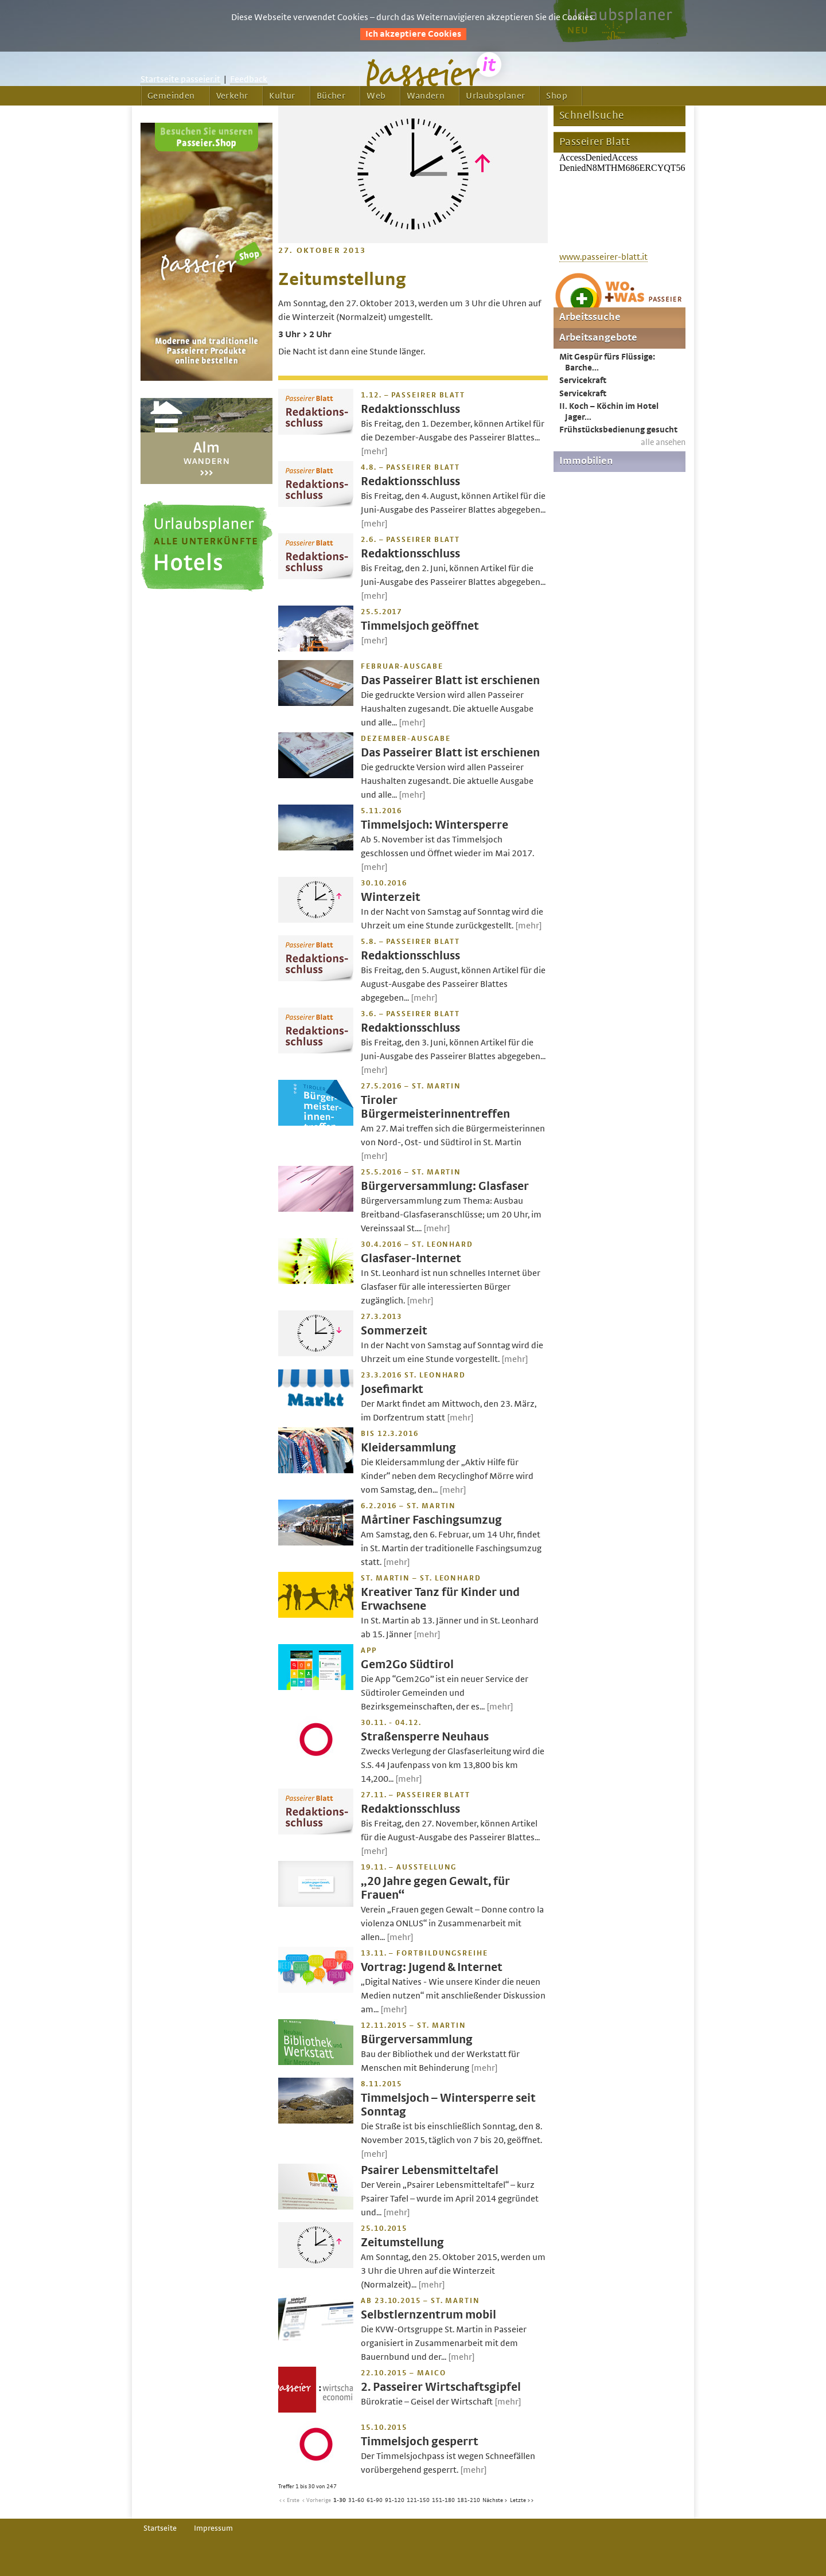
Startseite (160, 2528)
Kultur (282, 95)
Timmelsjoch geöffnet (420, 626)
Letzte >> (522, 2500)
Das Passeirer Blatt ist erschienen (450, 680)
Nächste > (495, 2500)
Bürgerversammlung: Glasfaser (445, 1186)
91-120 (394, 2500)
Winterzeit (390, 897)
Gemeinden (171, 95)
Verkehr (232, 95)
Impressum (213, 2528)
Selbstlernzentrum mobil (428, 2315)
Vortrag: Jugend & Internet (431, 1967)
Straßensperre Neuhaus (425, 1737)
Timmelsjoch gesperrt (419, 2442)
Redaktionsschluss (410, 409)
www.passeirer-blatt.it (603, 256)
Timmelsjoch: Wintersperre (434, 825)
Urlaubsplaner (495, 95)
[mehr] (374, 451)
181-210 (468, 2500)
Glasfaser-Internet (411, 1258)
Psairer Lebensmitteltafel (429, 2170)
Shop (556, 95)
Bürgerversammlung (417, 2040)
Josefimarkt (392, 1389)
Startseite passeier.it (180, 79)
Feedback (248, 79)
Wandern (426, 95)
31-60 (356, 2500)
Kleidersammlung (408, 1448)
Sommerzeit (394, 1331)
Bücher (331, 95)
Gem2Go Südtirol (407, 1664)
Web (376, 95)
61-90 (375, 2500)
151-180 (443, 2500)
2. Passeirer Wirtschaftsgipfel (441, 2387)
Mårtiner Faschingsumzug (431, 1520)
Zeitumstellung (402, 2243)
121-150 (418, 2500)
